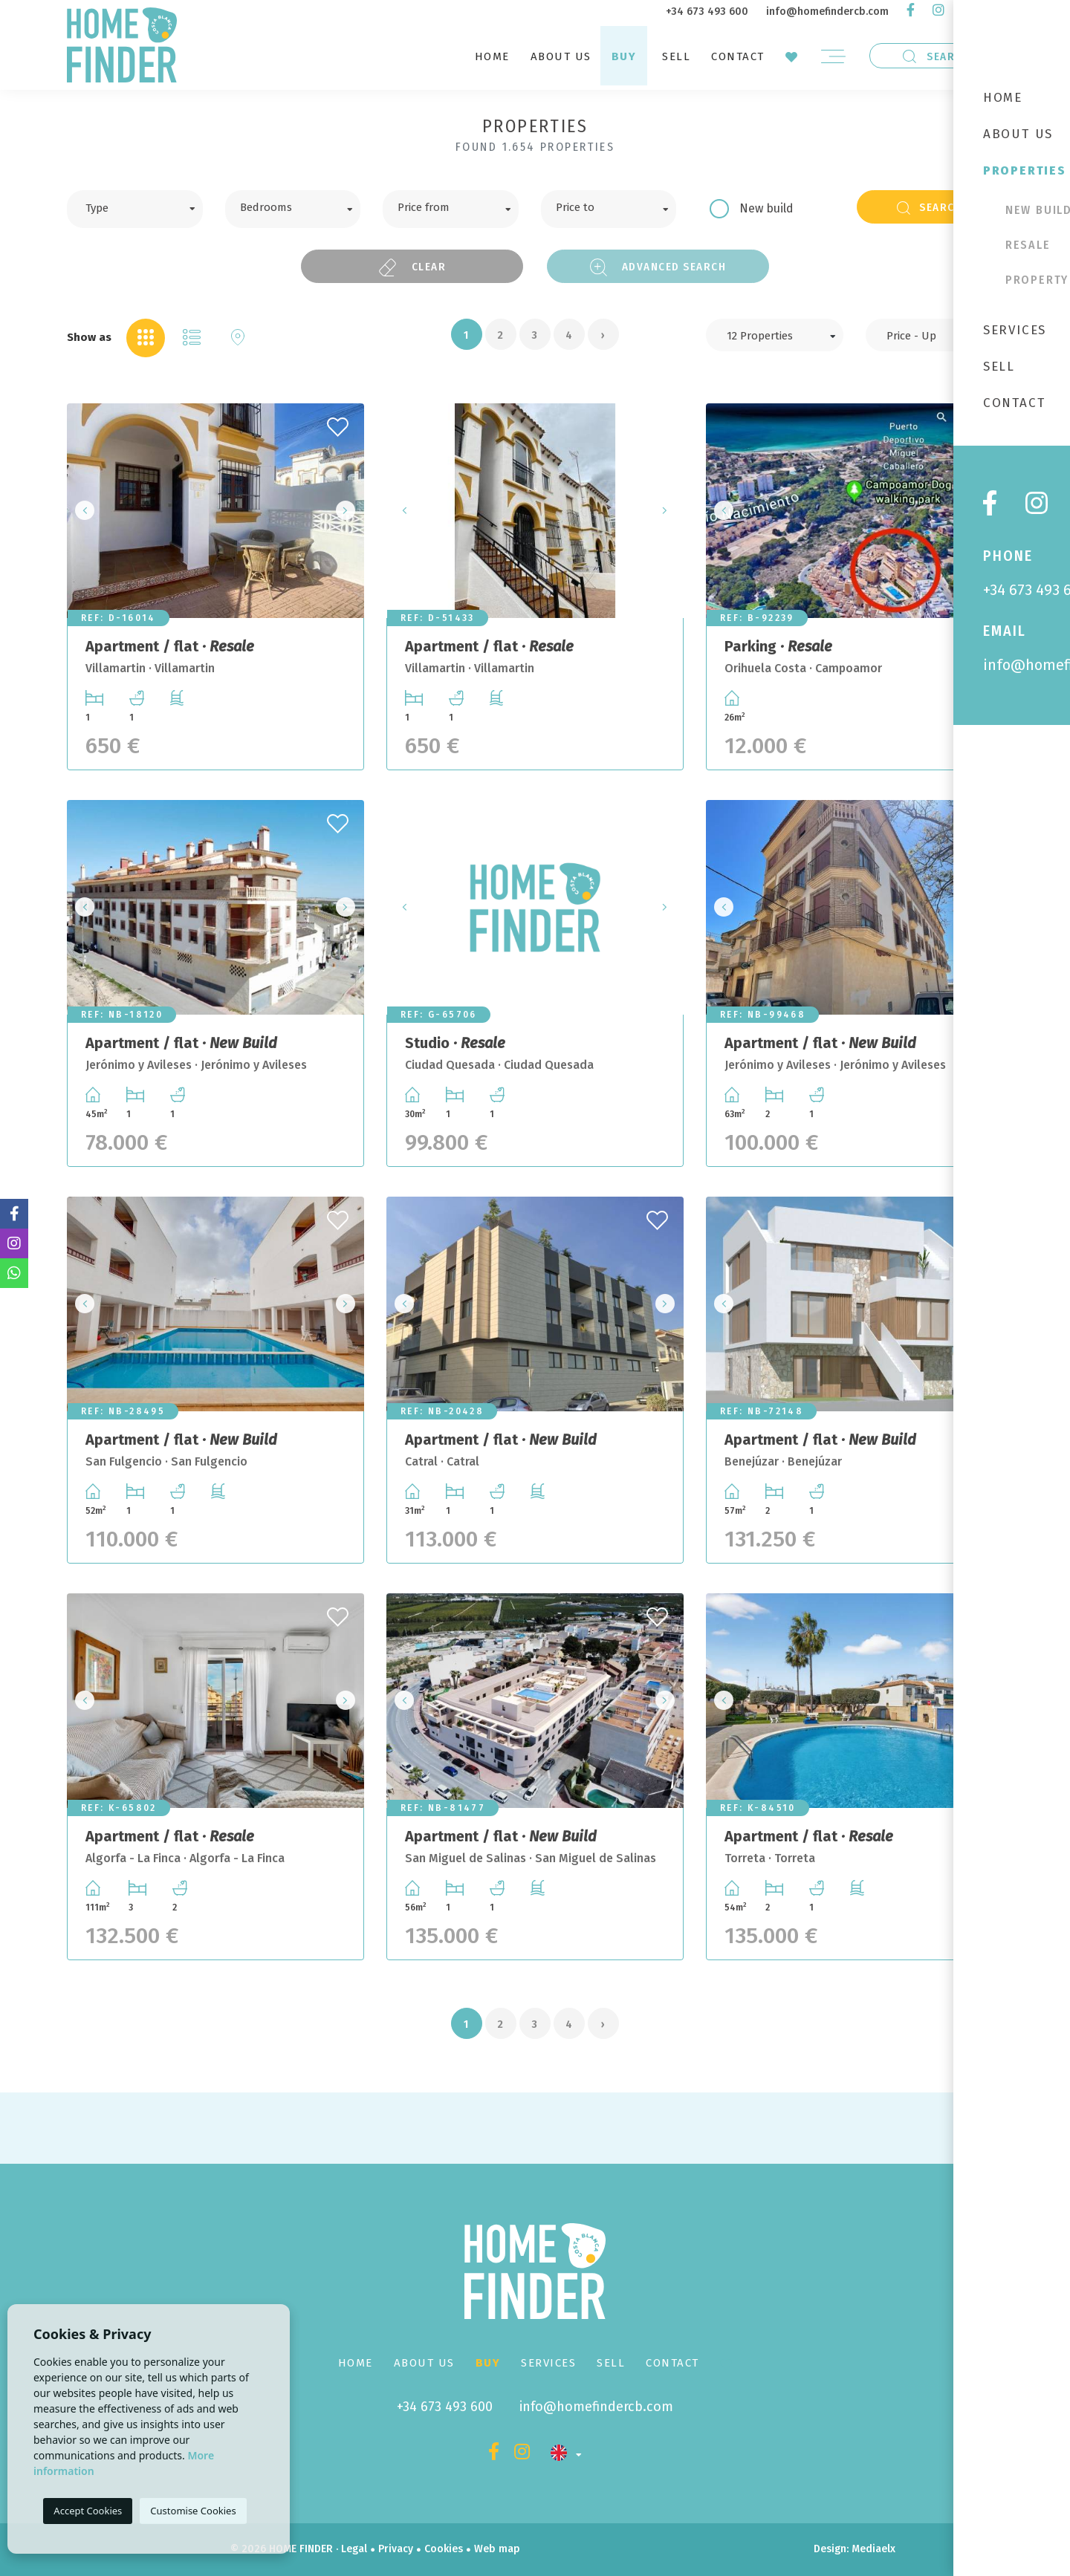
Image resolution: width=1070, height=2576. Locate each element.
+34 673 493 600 (707, 11)
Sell (676, 56)
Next (348, 510)
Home (492, 56)
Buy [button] (624, 56)
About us (561, 56)
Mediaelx (873, 2549)
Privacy (395, 2549)
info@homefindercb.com (827, 11)
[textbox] (146, 206)
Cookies (443, 2549)
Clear (412, 267)
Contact (738, 56)
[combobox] (135, 209)
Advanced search (658, 267)
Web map (497, 2549)
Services (548, 2363)
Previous (82, 510)
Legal (354, 2549)
